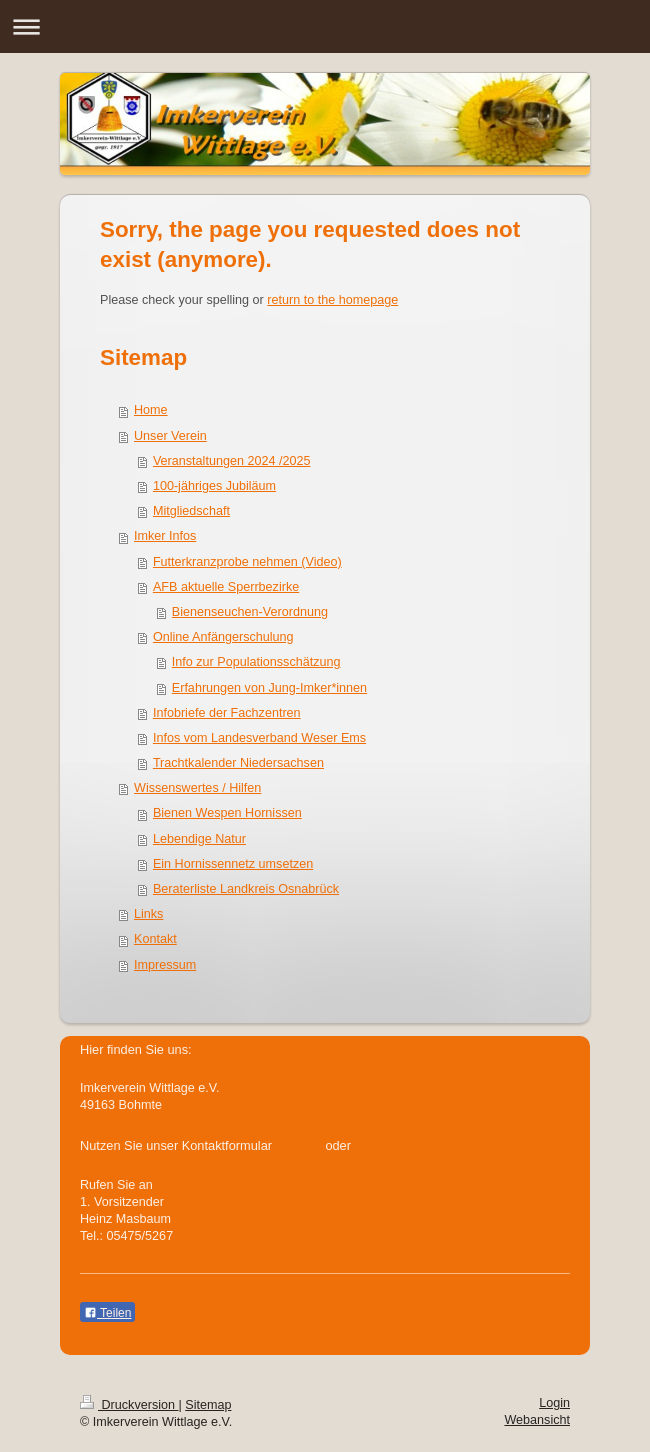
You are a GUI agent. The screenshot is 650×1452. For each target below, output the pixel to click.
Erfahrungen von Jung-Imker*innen (269, 688)
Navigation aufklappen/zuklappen (325, 26)
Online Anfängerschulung (223, 637)
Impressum (165, 965)
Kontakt (155, 939)
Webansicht (537, 1420)
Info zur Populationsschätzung (256, 662)
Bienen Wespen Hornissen (227, 813)
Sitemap (208, 1405)
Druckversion (129, 1405)
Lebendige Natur (199, 839)
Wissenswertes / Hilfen (197, 788)
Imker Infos (165, 536)
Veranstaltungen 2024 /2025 (232, 461)
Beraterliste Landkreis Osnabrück (246, 889)
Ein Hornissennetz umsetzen (233, 864)
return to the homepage (332, 300)
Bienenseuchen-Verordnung (250, 612)
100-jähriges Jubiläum (214, 486)
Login (554, 1403)
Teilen (107, 1313)
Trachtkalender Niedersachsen (238, 763)
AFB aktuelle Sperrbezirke (226, 587)
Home (151, 410)
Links (148, 914)
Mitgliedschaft (191, 511)
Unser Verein (170, 436)
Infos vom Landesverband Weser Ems (259, 738)
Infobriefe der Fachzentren (227, 713)
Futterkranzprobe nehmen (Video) (247, 562)
